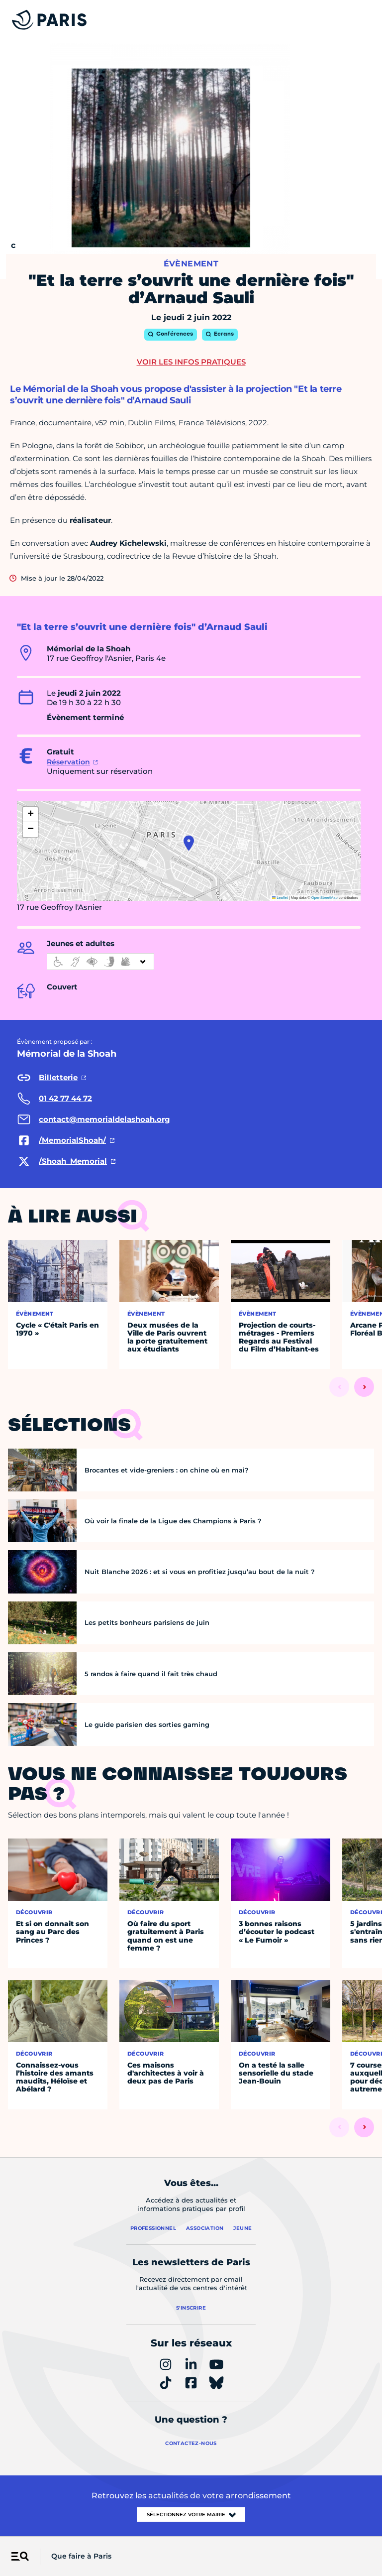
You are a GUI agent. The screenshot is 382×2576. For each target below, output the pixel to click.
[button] (189, 843)
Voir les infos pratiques (191, 362)
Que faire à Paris (81, 2556)
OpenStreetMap (324, 897)
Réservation (68, 761)
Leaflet (280, 897)
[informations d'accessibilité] (100, 961)
